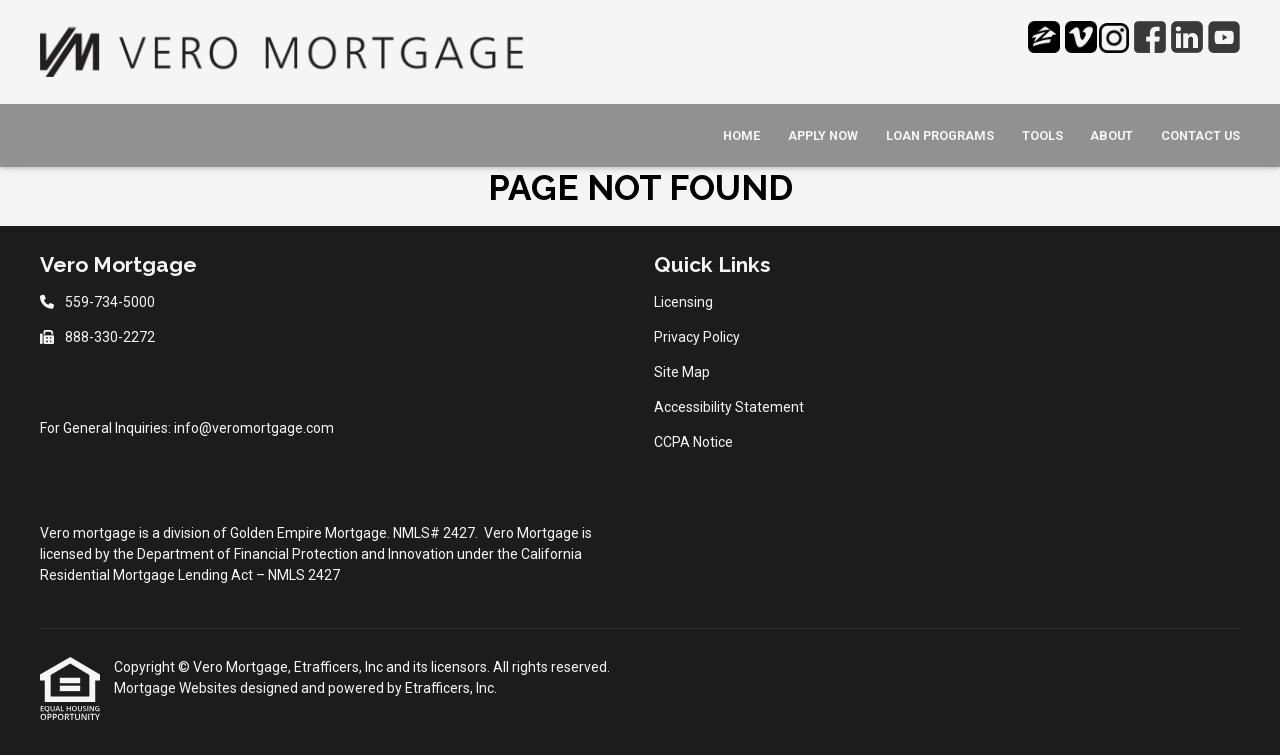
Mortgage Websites (177, 688)
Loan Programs (940, 135)
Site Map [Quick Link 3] (682, 372)
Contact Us (1200, 135)
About (1111, 135)
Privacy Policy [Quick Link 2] (697, 337)
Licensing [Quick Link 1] (683, 302)
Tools (1042, 135)
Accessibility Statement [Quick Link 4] (729, 407)
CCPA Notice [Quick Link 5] (693, 442)
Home (741, 135)
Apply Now (823, 135)
